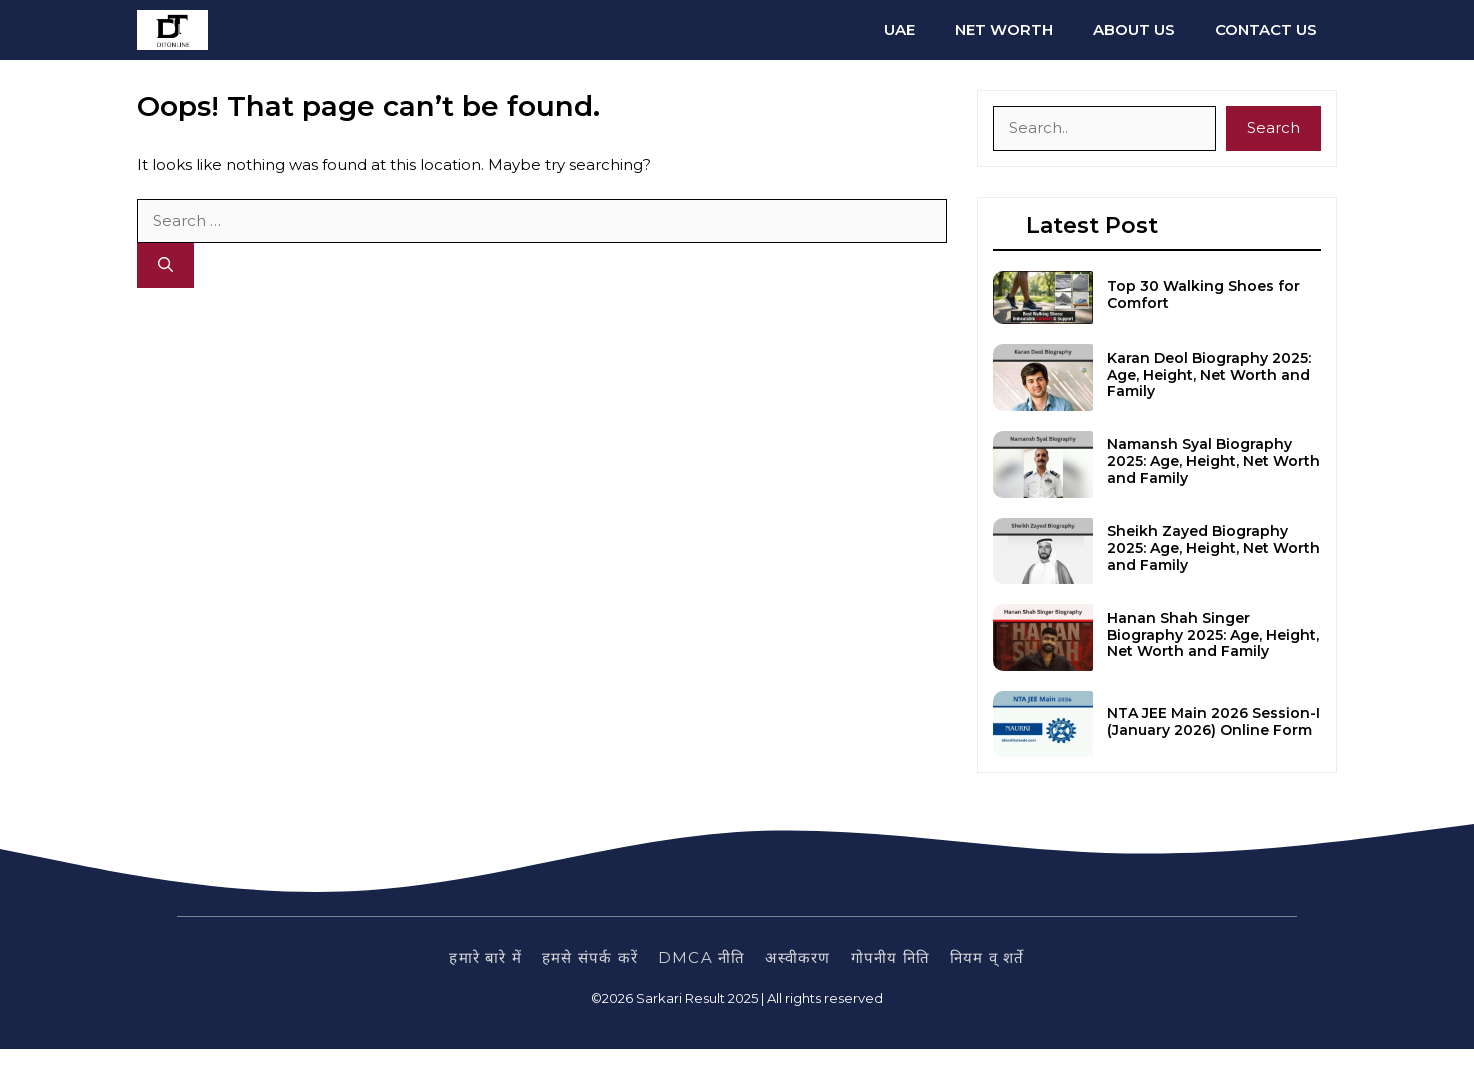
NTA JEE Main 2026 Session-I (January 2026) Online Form (1213, 721)
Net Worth (1004, 29)
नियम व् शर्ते (987, 957)
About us (1134, 29)
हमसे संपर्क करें (590, 957)
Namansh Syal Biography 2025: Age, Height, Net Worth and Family (1213, 461)
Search (1273, 127)
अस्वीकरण (797, 957)
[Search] (165, 265)
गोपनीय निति (890, 957)
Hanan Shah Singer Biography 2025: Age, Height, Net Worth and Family (1213, 635)
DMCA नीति (701, 957)
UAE (899, 29)
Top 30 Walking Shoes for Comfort (1203, 294)
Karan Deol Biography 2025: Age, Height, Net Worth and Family (1209, 375)
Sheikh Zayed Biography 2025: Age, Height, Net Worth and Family (1213, 548)
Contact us (1266, 29)
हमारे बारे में (485, 957)
